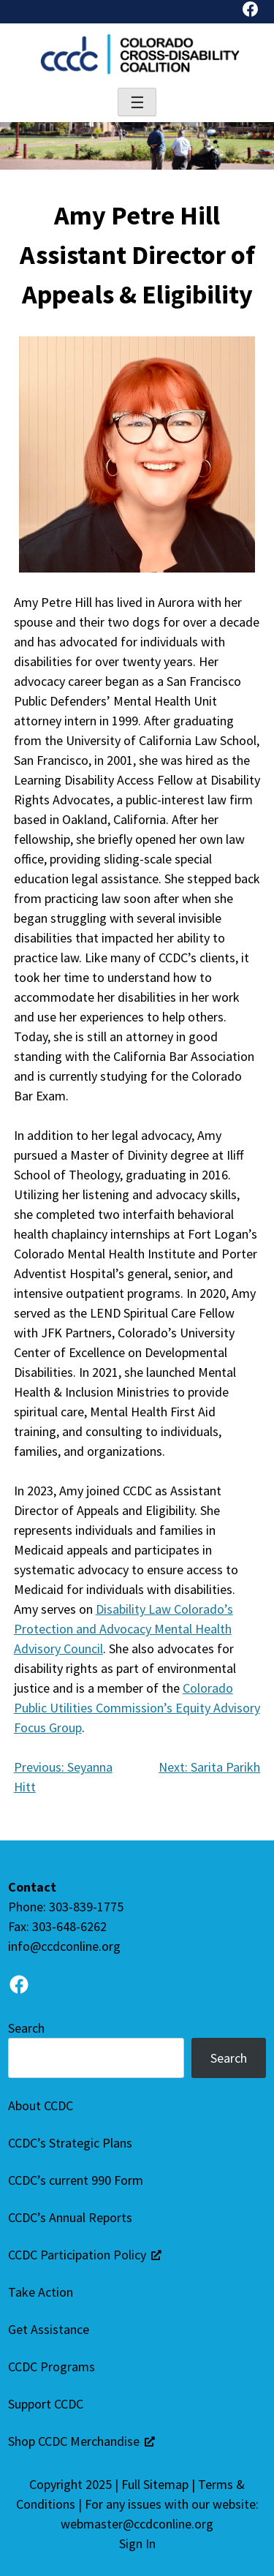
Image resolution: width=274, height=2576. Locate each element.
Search (26, 2028)
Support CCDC (45, 2403)
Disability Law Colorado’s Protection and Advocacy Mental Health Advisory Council (123, 1629)
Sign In (137, 2543)
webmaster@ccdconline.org (137, 2523)
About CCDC (40, 2105)
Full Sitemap (155, 2484)
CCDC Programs (51, 2366)
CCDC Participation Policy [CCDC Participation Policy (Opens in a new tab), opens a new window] (84, 2254)
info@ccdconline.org (64, 1946)
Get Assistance (48, 2329)
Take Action (40, 2292)
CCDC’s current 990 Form (75, 2180)
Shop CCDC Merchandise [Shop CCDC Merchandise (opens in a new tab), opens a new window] (81, 2441)
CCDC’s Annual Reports (70, 2217)
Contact (32, 1886)
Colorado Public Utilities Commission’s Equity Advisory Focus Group (137, 1708)
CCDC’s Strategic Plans (70, 2142)
